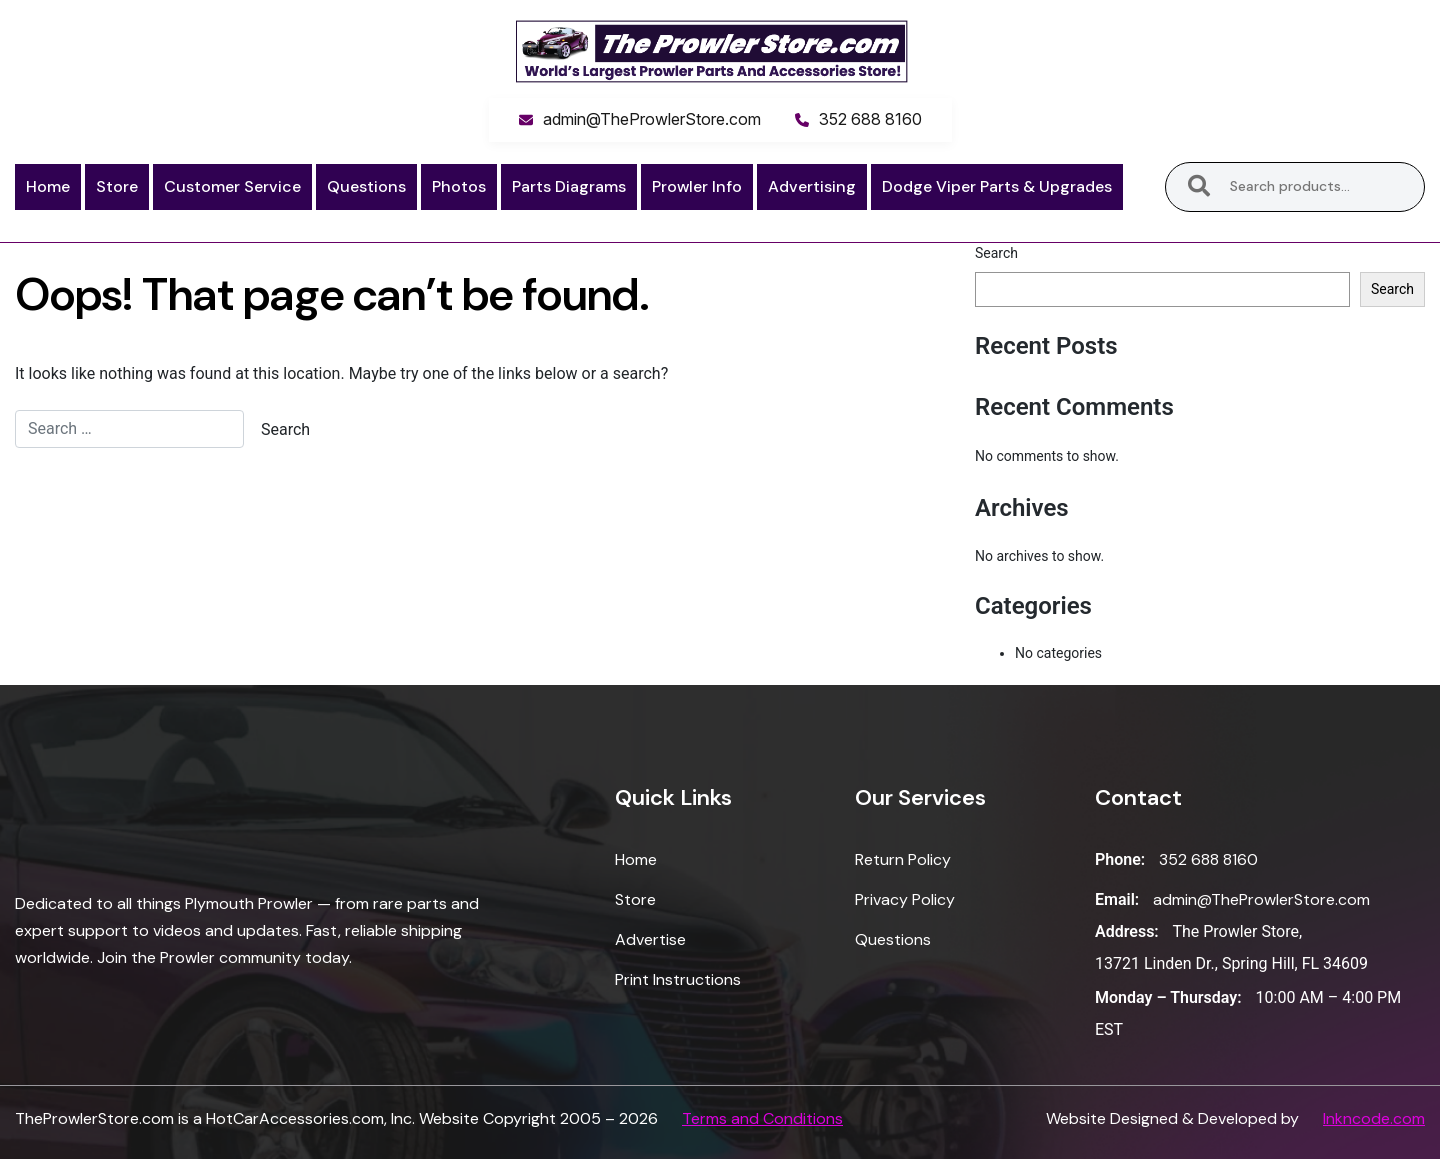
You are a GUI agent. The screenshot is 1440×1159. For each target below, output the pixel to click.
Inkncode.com (1374, 1118)
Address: (1127, 931)
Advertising (812, 186)
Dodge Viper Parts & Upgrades (997, 186)
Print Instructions (678, 979)
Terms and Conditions (762, 1118)
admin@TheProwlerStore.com (652, 119)
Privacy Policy (905, 899)
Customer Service (232, 186)
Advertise (650, 939)
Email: (1117, 899)
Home (48, 186)
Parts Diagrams (569, 186)
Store (117, 186)
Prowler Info (697, 186)
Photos (459, 186)
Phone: (1120, 859)
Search (1199, 187)
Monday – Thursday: (1168, 997)
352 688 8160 (870, 119)
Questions (366, 186)
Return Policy (903, 859)
